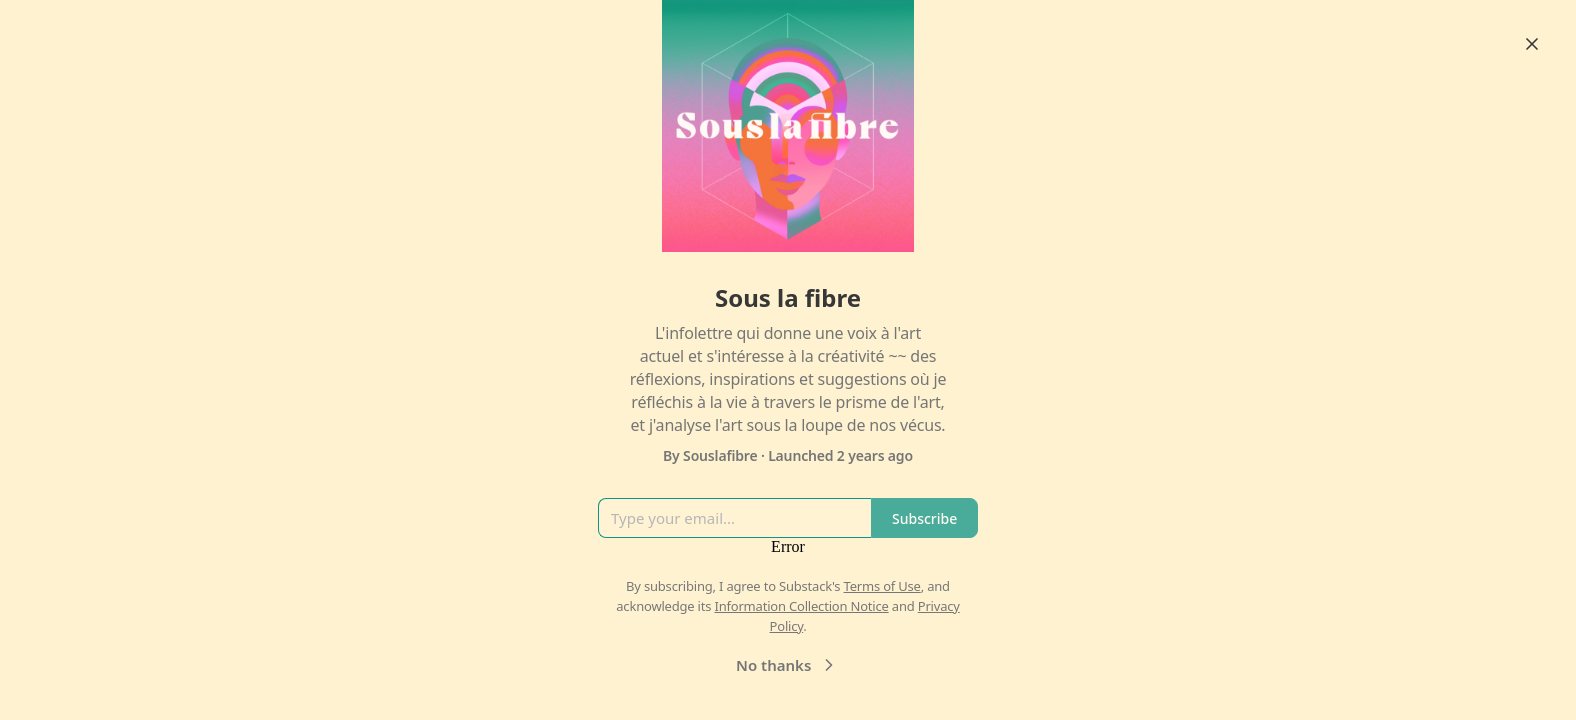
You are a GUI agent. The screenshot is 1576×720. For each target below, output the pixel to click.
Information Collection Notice (801, 606)
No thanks (787, 665)
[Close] (1532, 44)
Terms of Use (882, 586)
